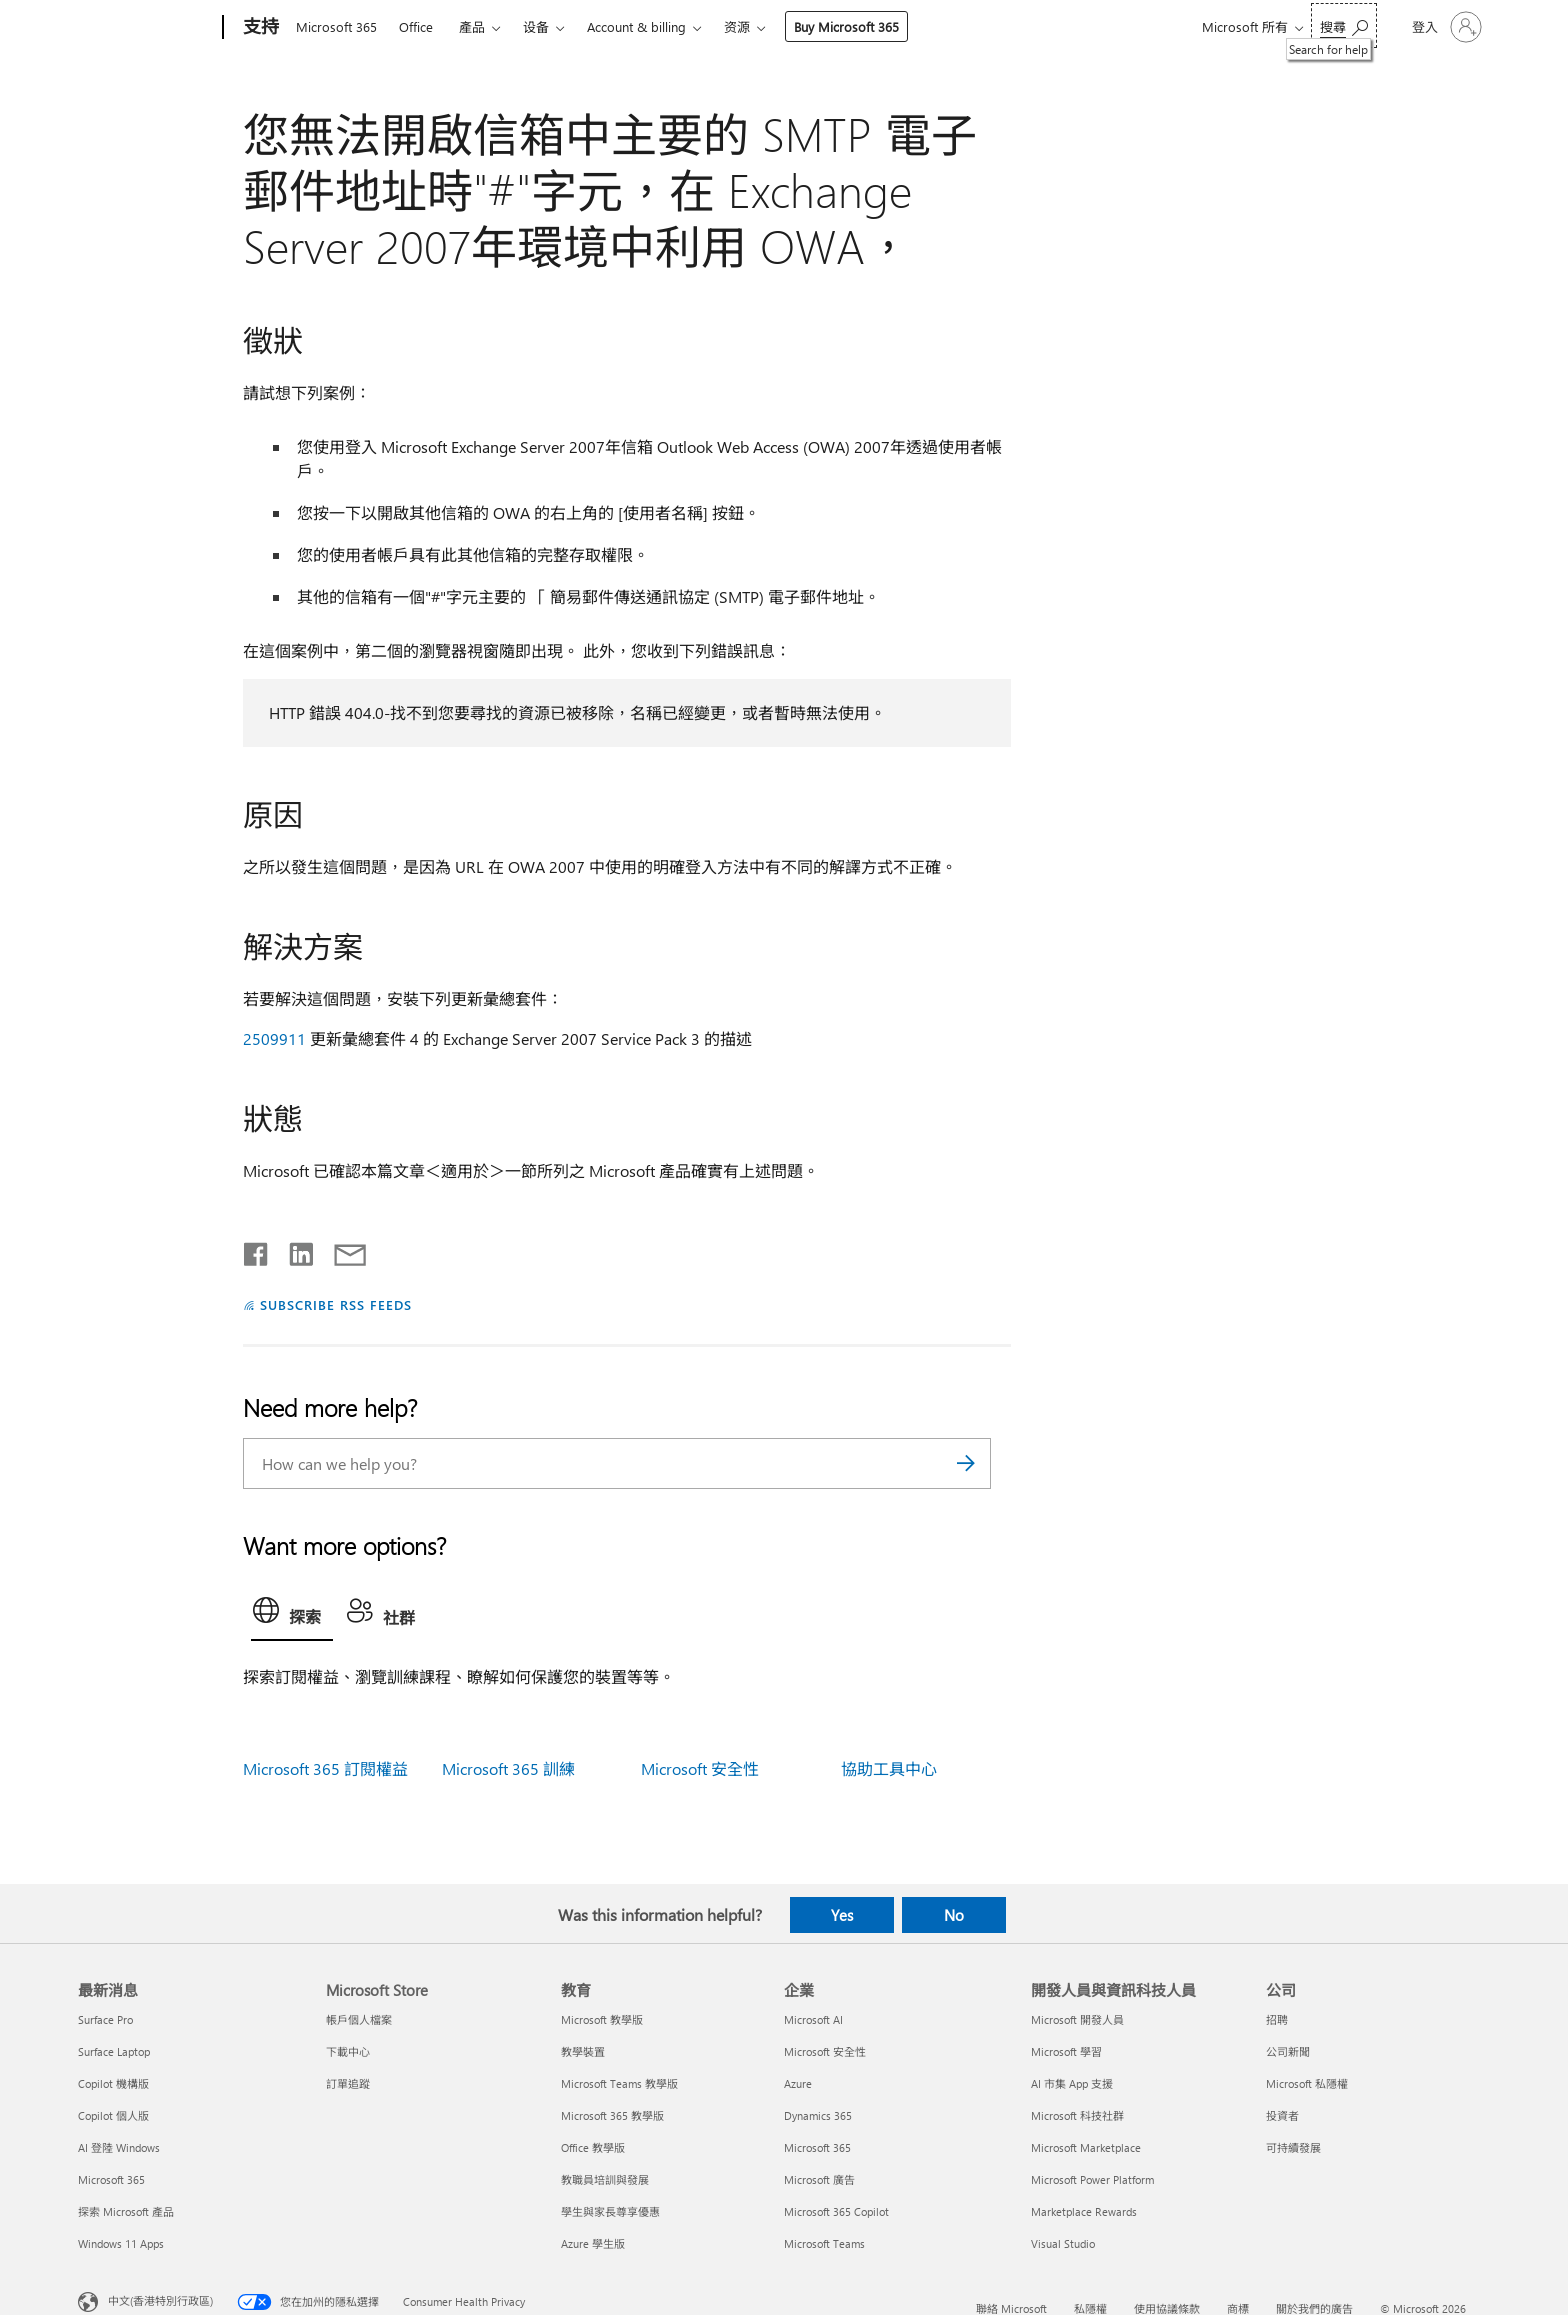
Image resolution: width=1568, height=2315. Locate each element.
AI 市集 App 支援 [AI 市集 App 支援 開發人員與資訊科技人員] (1072, 2083)
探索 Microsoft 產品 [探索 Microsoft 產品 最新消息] (126, 2211)
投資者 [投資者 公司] (1282, 2115)
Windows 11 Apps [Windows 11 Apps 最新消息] (121, 2243)
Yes (842, 1915)
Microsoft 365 (336, 26)
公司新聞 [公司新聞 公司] (1288, 2051)
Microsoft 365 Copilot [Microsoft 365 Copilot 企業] (836, 2211)
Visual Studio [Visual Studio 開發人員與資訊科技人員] (1063, 2243)
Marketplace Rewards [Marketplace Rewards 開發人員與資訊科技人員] (1084, 2211)
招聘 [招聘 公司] (1277, 2019)
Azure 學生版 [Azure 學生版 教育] (593, 2243)
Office (416, 26)
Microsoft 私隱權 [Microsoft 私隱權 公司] (1307, 2083)
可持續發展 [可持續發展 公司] (1293, 2147)
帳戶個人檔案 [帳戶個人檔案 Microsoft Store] (359, 2019)
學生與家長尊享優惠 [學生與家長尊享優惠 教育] (610, 2211)
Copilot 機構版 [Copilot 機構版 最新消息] (113, 2083)
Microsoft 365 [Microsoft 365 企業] (817, 2147)
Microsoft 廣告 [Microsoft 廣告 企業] (819, 2179)
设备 (536, 26)
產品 (472, 26)
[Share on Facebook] (257, 1250)
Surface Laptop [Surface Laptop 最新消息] (114, 2051)
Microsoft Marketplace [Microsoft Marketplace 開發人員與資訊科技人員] (1086, 2147)
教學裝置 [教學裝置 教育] (583, 2051)
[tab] (292, 1615)
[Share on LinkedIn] (293, 1250)
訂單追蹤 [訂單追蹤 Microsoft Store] (348, 2083)
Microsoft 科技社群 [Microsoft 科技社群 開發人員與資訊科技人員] (1077, 2115)
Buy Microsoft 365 (846, 26)
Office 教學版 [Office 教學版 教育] (593, 2147)
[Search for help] (1344, 25)
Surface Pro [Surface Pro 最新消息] (105, 2019)
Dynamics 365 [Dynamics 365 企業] (818, 2115)
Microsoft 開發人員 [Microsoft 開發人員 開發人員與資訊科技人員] (1077, 2019)
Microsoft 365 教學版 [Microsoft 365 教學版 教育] (612, 2115)
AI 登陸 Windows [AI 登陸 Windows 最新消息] (119, 2147)
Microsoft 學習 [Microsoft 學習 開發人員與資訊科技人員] (1066, 2051)
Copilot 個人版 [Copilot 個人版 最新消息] (113, 2115)
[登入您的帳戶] (1445, 27)
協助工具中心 (889, 1768)
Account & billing (636, 26)
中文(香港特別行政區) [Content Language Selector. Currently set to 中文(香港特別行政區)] (160, 2299)
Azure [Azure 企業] (798, 2083)
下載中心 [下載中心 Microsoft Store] (348, 2051)
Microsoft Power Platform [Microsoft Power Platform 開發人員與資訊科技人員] (1092, 2179)
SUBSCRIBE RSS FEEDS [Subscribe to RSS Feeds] (336, 1304)
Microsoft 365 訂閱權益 (325, 1768)
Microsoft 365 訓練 (508, 1768)
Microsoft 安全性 (700, 1768)
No (954, 1915)
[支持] (259, 28)
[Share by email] (341, 1250)
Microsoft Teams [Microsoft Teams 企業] (824, 2243)
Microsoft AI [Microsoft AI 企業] (813, 2019)
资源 (737, 26)
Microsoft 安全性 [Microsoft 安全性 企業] (825, 2051)
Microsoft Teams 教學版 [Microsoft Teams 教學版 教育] (619, 2083)
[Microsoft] (146, 28)
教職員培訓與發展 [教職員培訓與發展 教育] (605, 2179)
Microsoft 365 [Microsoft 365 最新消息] (111, 2179)
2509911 (274, 1038)
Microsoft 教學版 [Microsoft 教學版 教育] (602, 2019)
